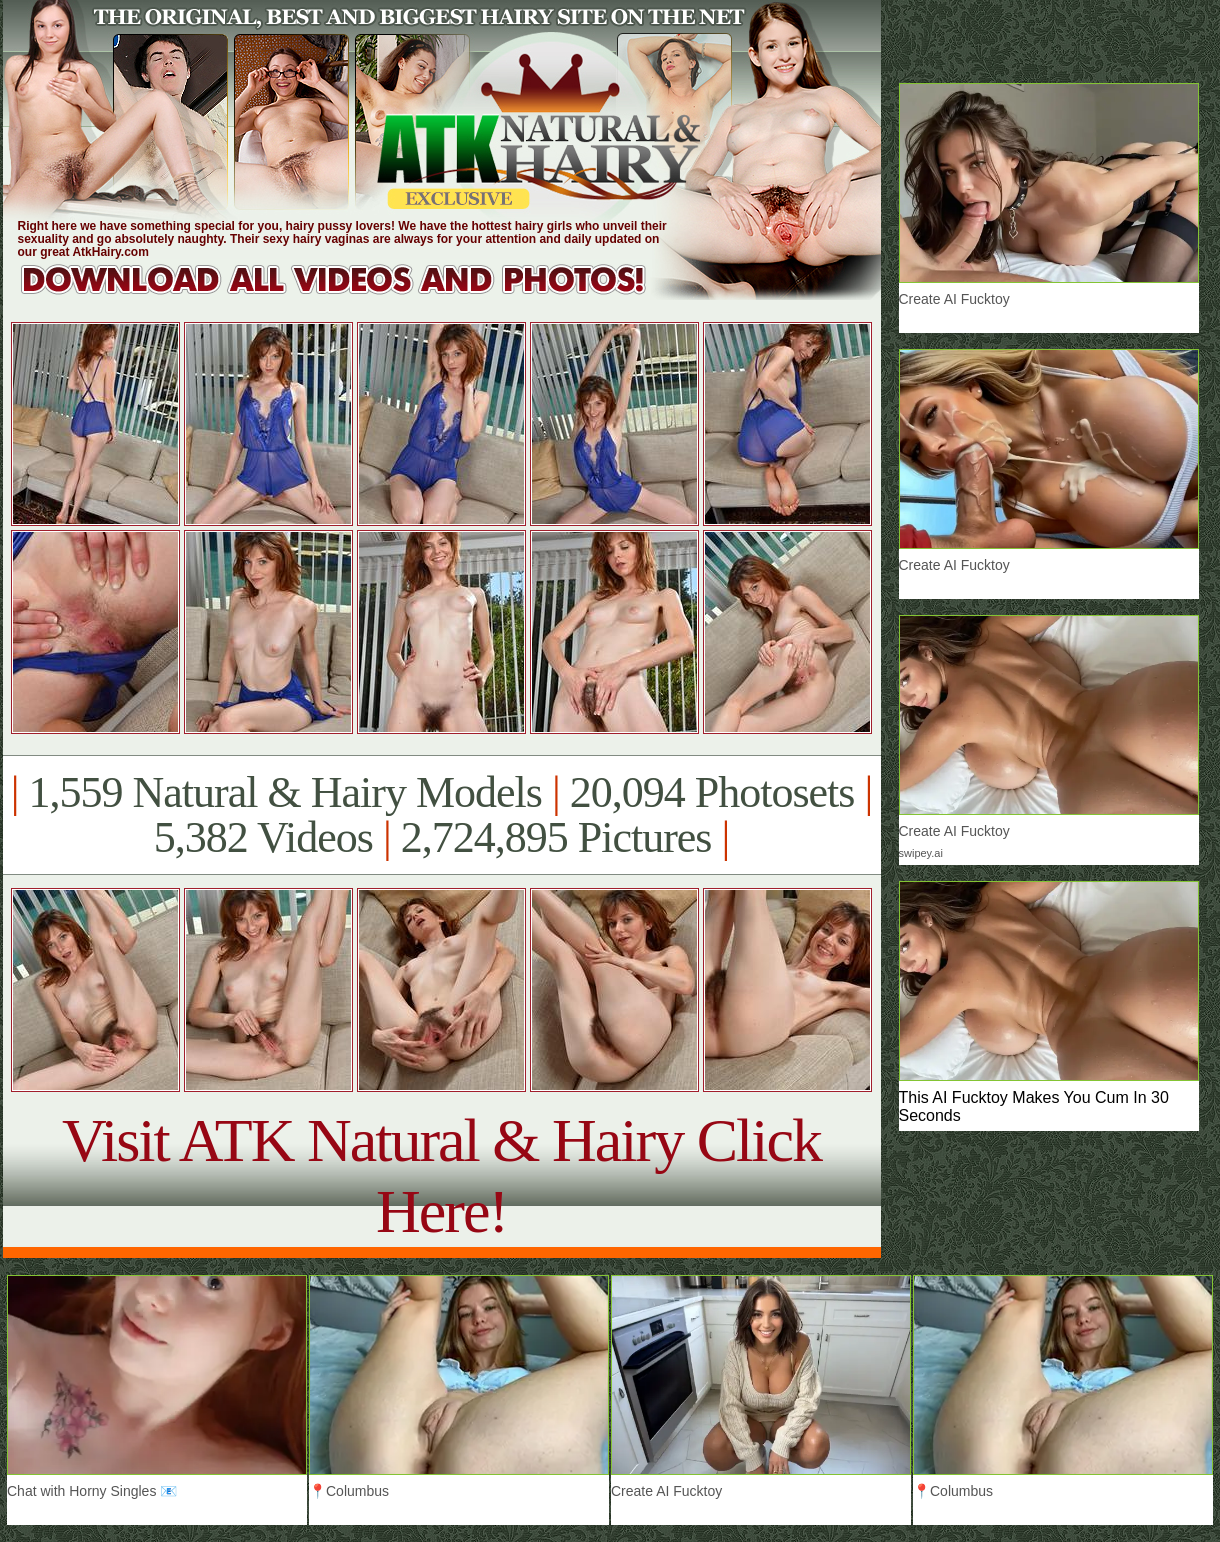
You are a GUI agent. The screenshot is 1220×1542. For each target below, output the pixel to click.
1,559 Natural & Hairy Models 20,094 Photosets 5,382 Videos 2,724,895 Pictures (441, 815)
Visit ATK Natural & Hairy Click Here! (441, 1175)
